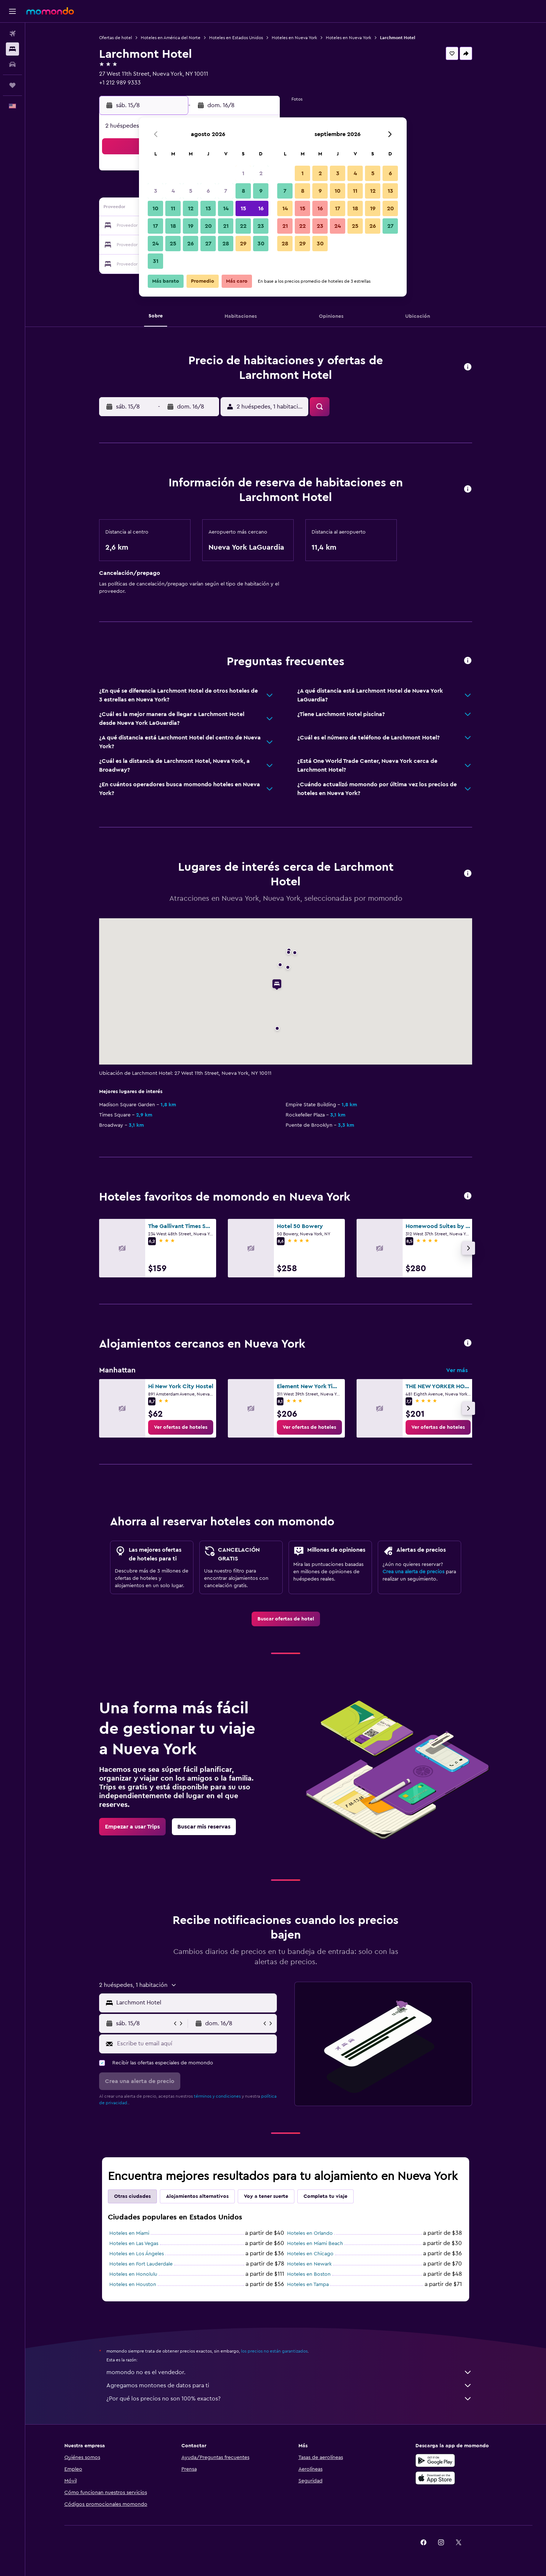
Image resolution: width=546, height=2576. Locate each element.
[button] (12, 11)
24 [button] (155, 243)
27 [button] (208, 243)
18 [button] (173, 226)
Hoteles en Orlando (310, 2233)
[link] (180, 1427)
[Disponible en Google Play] (435, 2460)
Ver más (457, 1370)
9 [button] (261, 191)
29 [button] (243, 243)
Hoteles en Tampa (308, 2284)
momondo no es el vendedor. (289, 2372)
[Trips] (12, 85)
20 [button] (208, 226)
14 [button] (226, 208)
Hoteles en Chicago (310, 2253)
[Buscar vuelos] (12, 33)
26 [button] (190, 243)
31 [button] (155, 261)
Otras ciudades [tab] (132, 2196)
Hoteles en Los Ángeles (136, 2253)
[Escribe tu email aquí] (195, 2043)
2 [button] (261, 173)
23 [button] (260, 226)
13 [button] (208, 208)
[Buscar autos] (12, 64)
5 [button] (190, 191)
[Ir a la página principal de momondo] (50, 11)
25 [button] (173, 243)
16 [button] (261, 208)
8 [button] (243, 191)
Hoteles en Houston (132, 2284)
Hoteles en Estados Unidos (236, 37)
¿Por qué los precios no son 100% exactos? (289, 2398)
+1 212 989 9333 (120, 83)
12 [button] (190, 208)
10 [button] (155, 208)
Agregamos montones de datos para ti (289, 2385)
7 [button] (225, 191)
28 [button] (225, 243)
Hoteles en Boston (309, 2274)
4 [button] (173, 191)
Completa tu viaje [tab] (325, 2196)
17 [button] (155, 226)
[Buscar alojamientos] (12, 49)
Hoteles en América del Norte (170, 37)
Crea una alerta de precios (413, 1571)
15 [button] (243, 208)
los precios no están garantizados (274, 2351)
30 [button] (260, 243)
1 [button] (243, 173)
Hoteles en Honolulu (133, 2274)
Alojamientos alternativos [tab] (197, 2196)
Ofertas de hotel (115, 37)
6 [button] (208, 191)
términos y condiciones (217, 2096)
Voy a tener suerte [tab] (266, 2196)
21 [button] (226, 226)
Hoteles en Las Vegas (133, 2243)
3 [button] (155, 191)
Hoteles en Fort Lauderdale (141, 2264)
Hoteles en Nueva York (294, 37)
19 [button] (190, 226)
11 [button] (173, 208)
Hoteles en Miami (129, 2233)
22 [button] (243, 226)
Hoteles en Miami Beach (315, 2243)
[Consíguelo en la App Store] (435, 2478)
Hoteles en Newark (309, 2264)
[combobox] (194, 2002)
